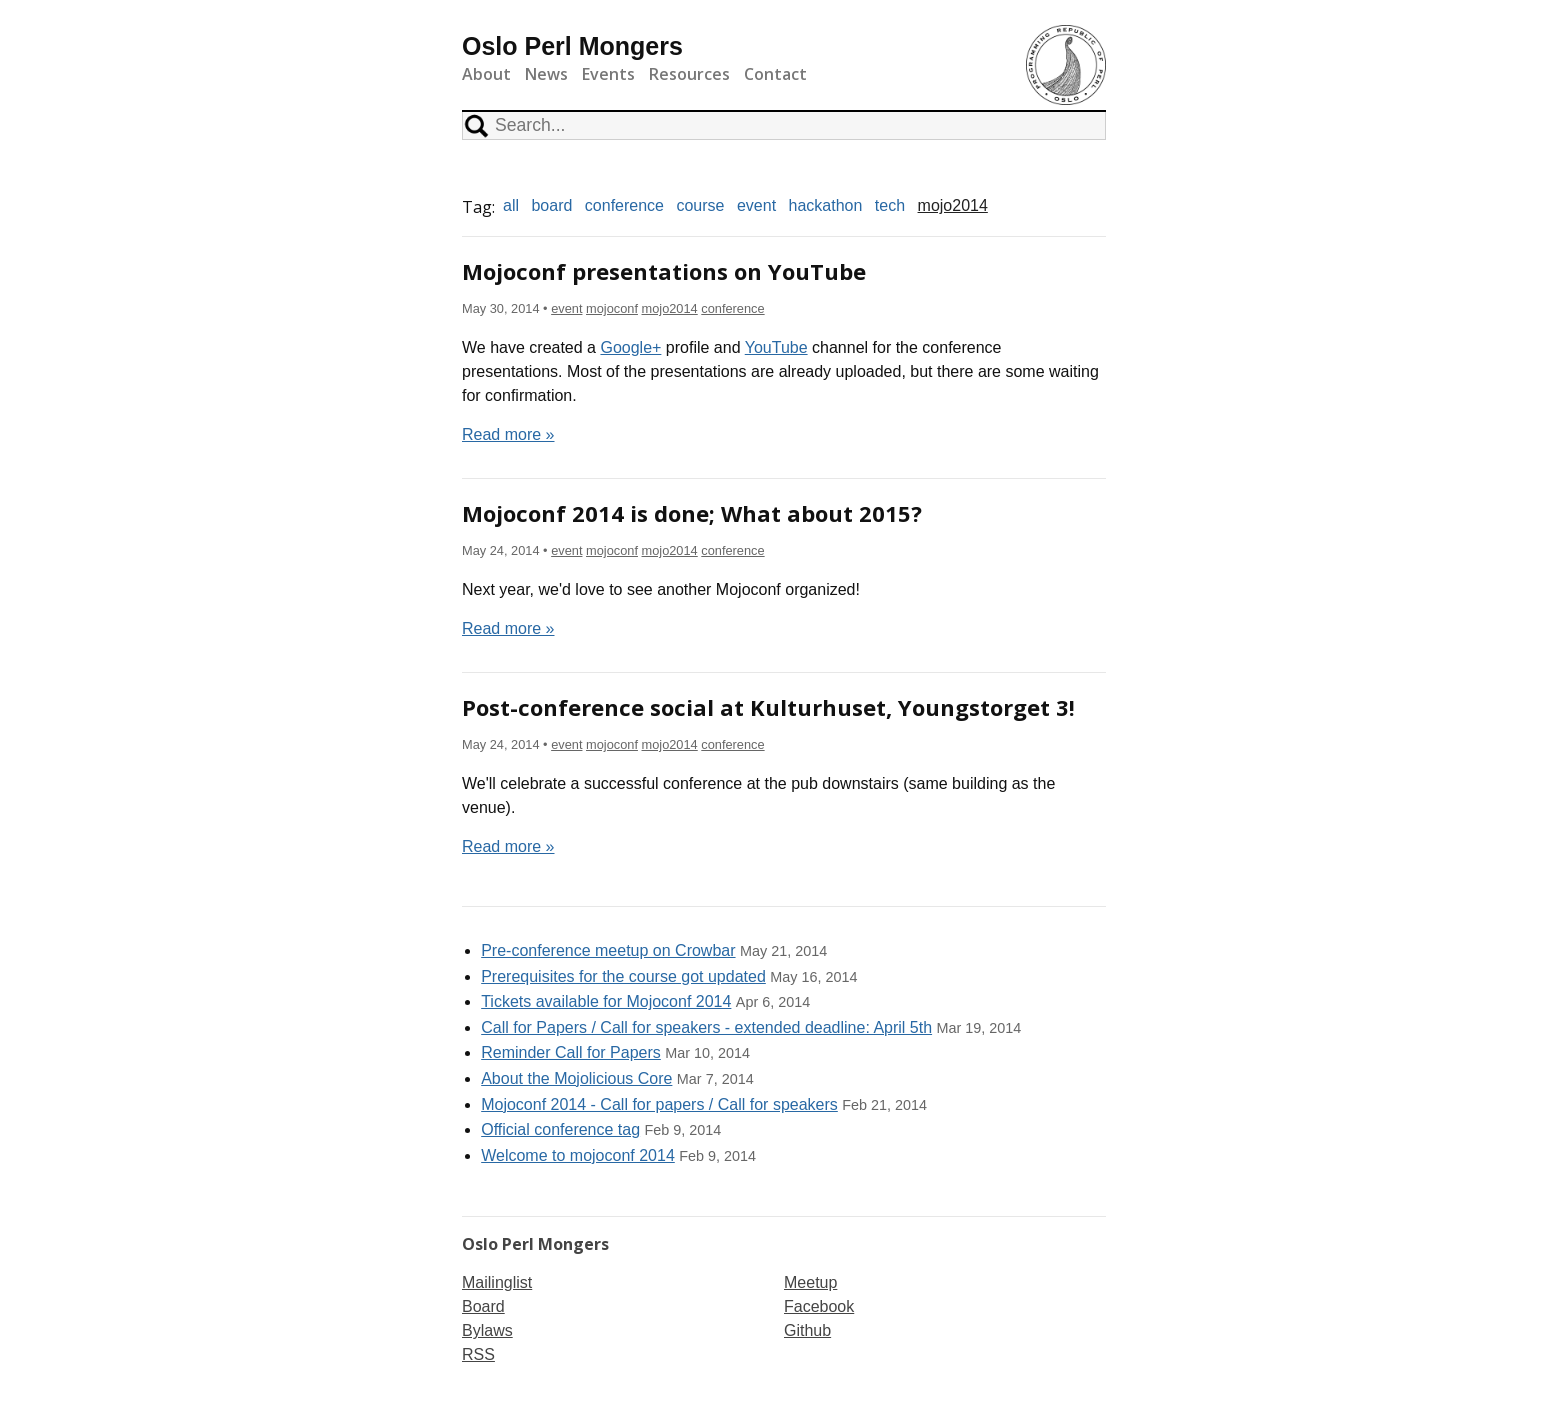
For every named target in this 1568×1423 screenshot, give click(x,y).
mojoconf (612, 308)
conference (624, 205)
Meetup (810, 1282)
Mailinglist (497, 1282)
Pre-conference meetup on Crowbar (608, 950)
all (511, 205)
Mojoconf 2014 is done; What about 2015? (692, 513)
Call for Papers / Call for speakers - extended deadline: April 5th (706, 1027)
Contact (775, 74)
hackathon (826, 205)
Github (807, 1330)
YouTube (776, 347)
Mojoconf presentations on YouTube (664, 271)
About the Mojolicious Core (576, 1078)
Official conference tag (560, 1129)
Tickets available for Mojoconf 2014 (606, 1001)
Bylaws (487, 1330)
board (551, 205)
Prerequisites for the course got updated (623, 976)
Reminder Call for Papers (571, 1052)
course (700, 205)
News (546, 74)
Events (608, 74)
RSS (478, 1354)
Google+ (630, 347)
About (486, 74)
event (756, 205)
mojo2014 (953, 205)
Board (483, 1306)
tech (890, 205)
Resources (689, 74)
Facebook (819, 1306)
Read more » (508, 434)
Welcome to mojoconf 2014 (578, 1155)
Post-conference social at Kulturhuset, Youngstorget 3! (768, 707)
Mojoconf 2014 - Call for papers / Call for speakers (659, 1104)
